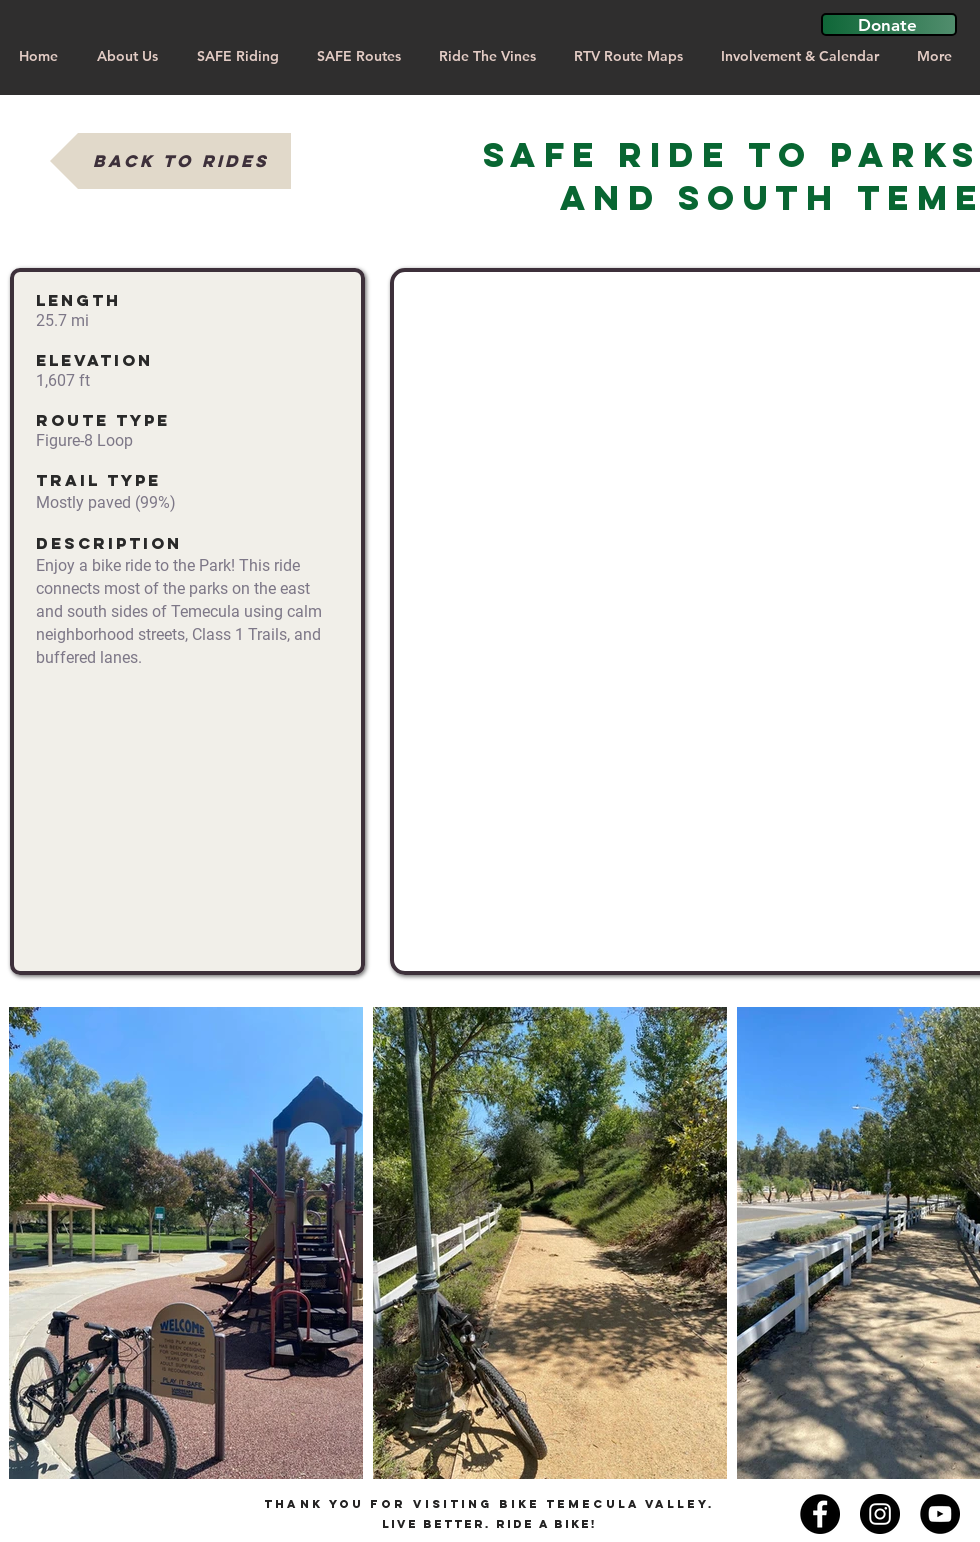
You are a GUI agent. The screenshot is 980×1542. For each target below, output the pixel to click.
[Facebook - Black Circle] (820, 1514)
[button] (889, 24)
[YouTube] (940, 1514)
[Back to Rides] (170, 161)
